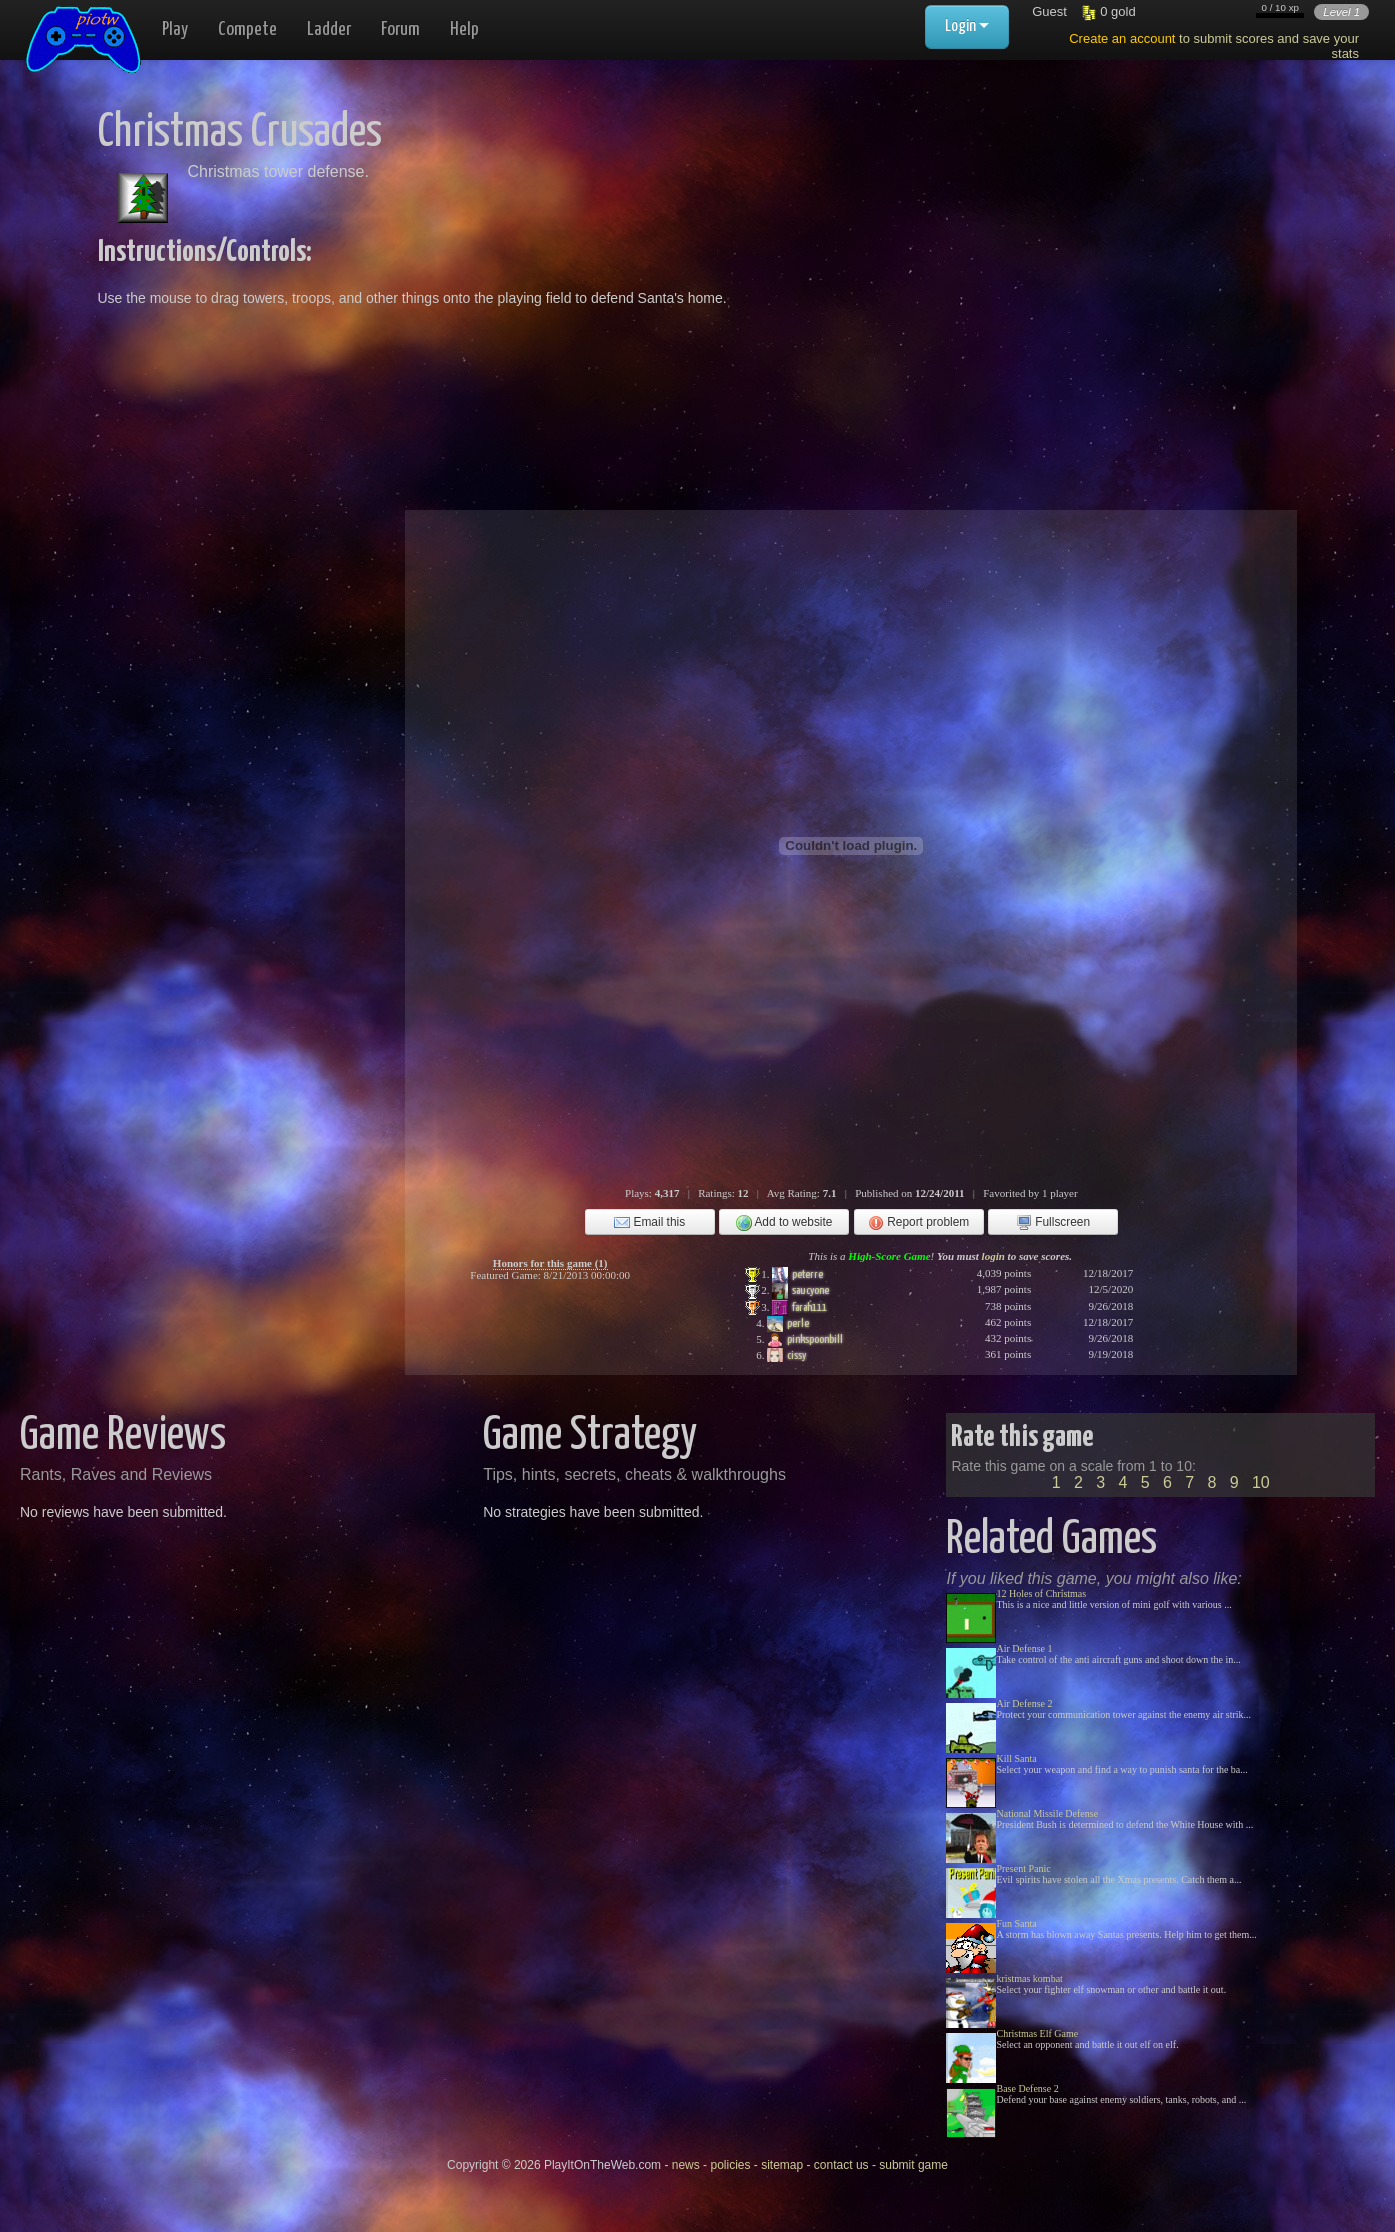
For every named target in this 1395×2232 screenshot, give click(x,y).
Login (967, 26)
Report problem (918, 1223)
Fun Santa (1016, 1923)
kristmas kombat (1029, 1978)
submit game (913, 2165)
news (686, 2165)
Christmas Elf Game (1037, 2033)
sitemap (782, 2165)
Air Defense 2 (1024, 1703)
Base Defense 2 (1027, 2088)
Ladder (329, 29)
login (993, 1256)
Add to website (784, 1223)
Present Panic (1023, 1868)
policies (730, 2165)
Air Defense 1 (1024, 1648)
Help (464, 29)
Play (175, 29)
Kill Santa (1016, 1758)
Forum (400, 29)
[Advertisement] (980, 250)
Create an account (1122, 38)
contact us (841, 2165)
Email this (649, 1223)
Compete (247, 29)
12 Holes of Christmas (1041, 1593)
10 (1261, 1482)
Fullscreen (1053, 1223)
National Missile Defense (1047, 1813)
